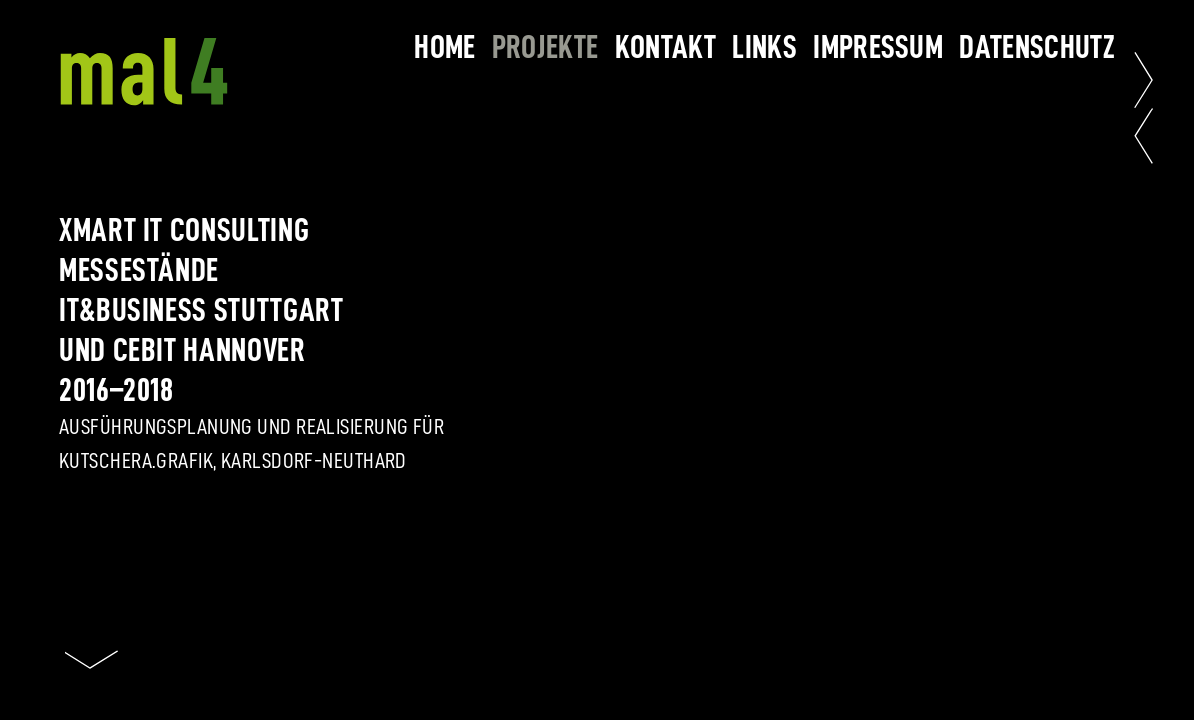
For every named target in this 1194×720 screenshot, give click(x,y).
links (764, 47)
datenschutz (1036, 47)
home (444, 47)
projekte (545, 47)
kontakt (665, 47)
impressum (878, 47)
